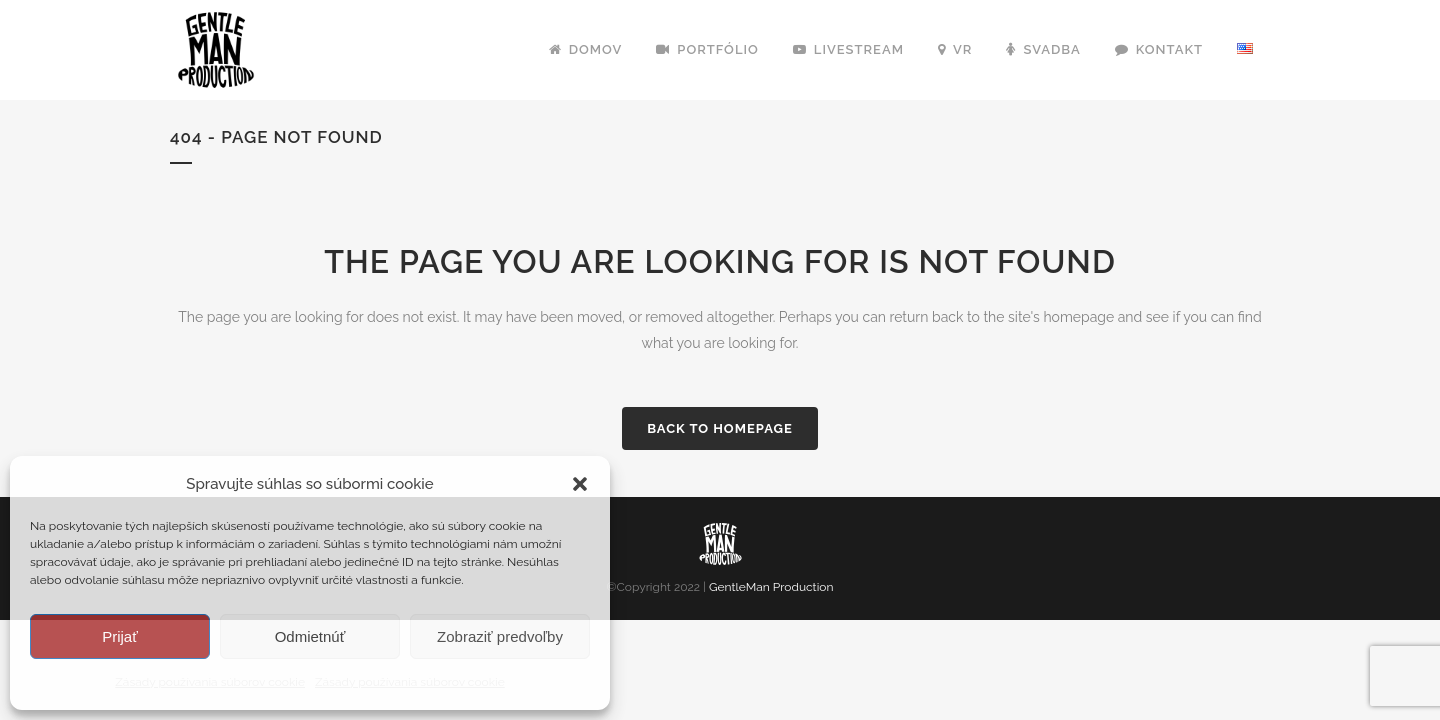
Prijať (120, 636)
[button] (580, 484)
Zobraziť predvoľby (500, 636)
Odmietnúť (310, 636)
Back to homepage (720, 428)
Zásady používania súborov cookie (210, 682)
